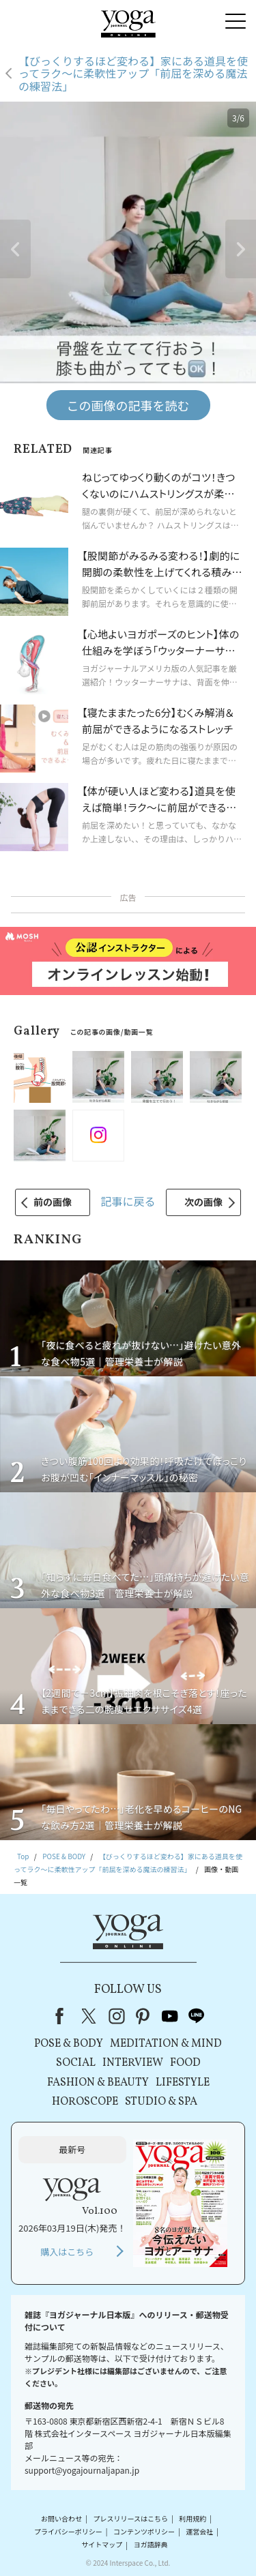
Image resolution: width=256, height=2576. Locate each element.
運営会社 (199, 2531)
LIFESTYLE (183, 2082)
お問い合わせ (61, 2518)
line (196, 2016)
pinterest (143, 2016)
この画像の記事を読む (128, 405)
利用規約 (192, 2518)
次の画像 (203, 1202)
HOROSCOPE (85, 2101)
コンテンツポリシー (144, 2531)
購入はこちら (67, 2251)
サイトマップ (101, 2545)
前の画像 (52, 1202)
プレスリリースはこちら (130, 2518)
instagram (117, 2016)
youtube (170, 2016)
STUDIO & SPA (161, 2101)
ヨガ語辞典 (151, 2545)
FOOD (185, 2063)
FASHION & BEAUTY (98, 2082)
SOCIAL (76, 2063)
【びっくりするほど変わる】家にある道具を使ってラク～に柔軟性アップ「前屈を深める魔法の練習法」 (133, 73)
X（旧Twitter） (90, 2016)
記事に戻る (127, 1201)
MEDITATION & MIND (166, 2044)
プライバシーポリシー (68, 2531)
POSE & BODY (68, 2044)
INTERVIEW (132, 2063)
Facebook (63, 2016)
